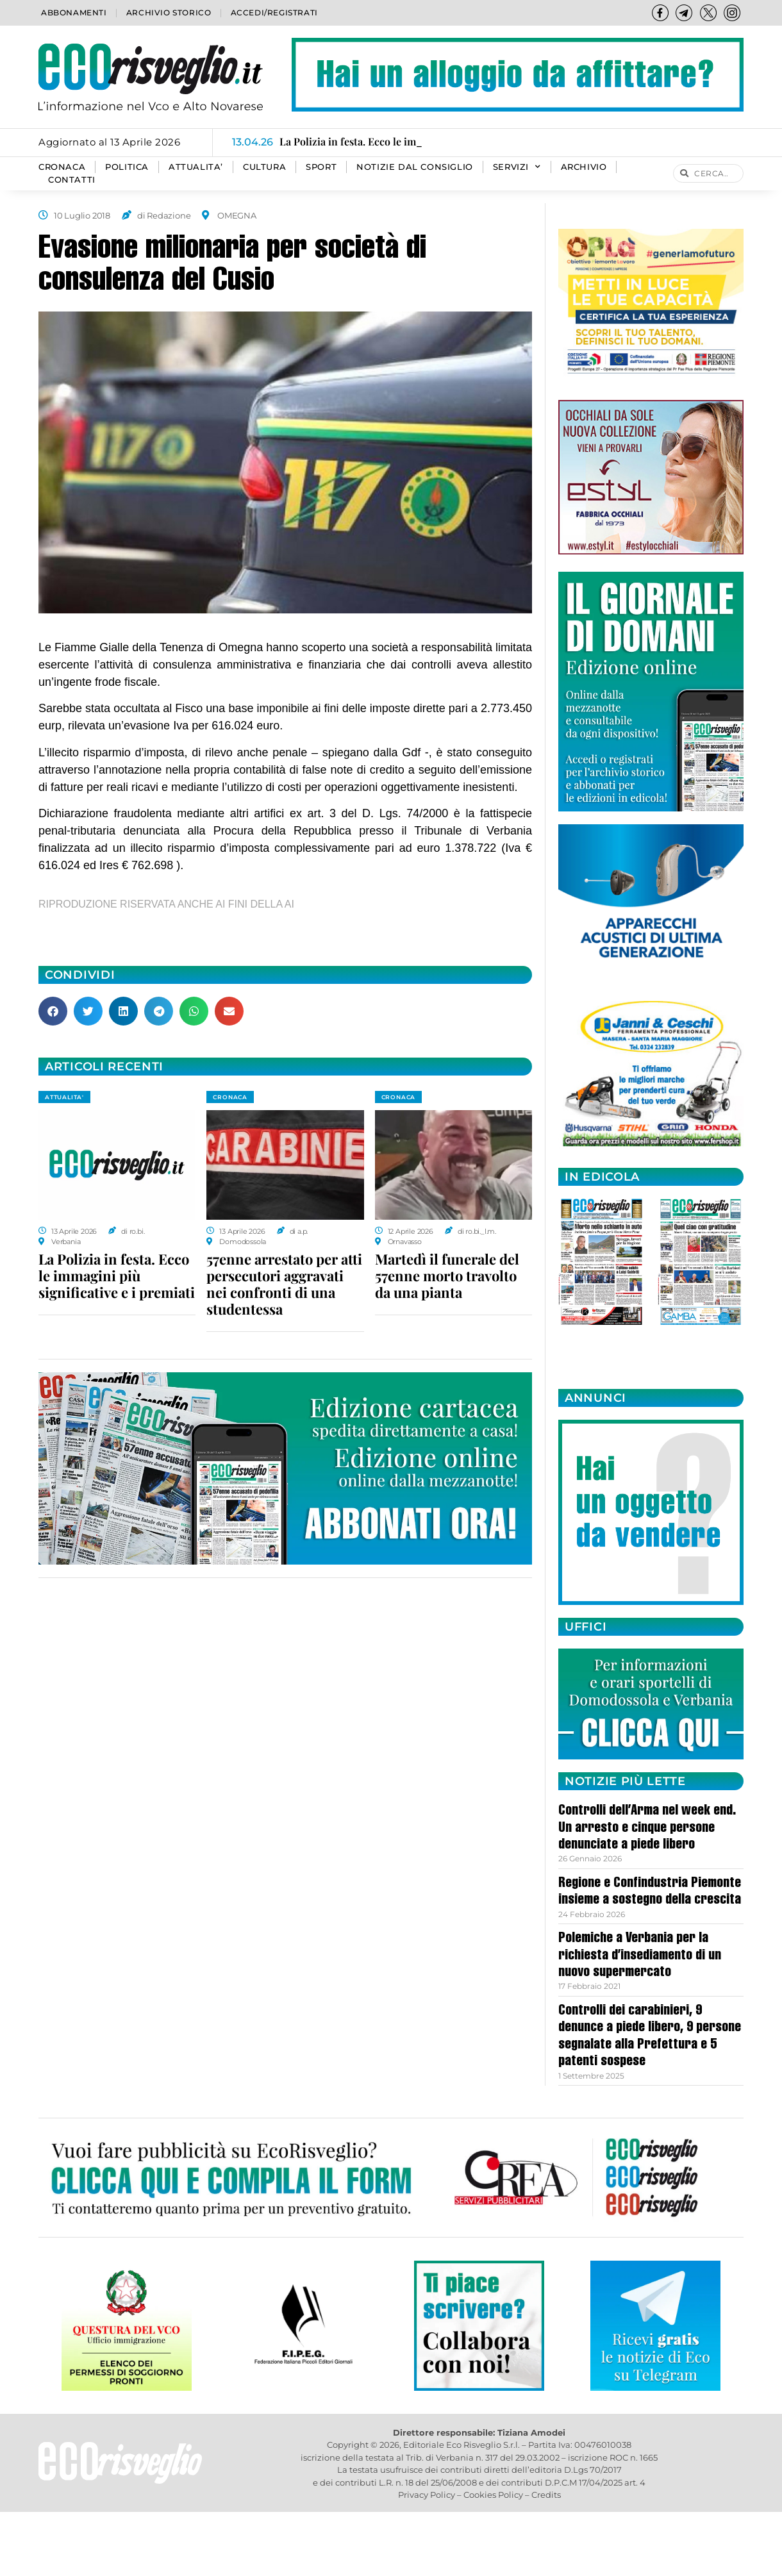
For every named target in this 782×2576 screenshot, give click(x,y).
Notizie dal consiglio (414, 167)
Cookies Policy (493, 2494)
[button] (52, 1011)
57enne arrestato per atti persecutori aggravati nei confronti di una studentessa (284, 1283)
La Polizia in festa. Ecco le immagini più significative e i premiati (116, 1275)
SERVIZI (517, 167)
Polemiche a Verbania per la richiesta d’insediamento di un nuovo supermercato (639, 1956)
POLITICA (127, 167)
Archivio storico (169, 12)
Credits (546, 2494)
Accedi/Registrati (274, 12)
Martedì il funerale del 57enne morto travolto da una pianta (447, 1275)
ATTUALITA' (64, 1097)
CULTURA (264, 167)
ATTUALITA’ (196, 167)
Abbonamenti (74, 12)
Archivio (584, 167)
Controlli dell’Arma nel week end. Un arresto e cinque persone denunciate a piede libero (647, 1828)
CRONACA (61, 167)
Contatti (72, 180)
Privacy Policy (426, 2494)
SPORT (321, 167)
